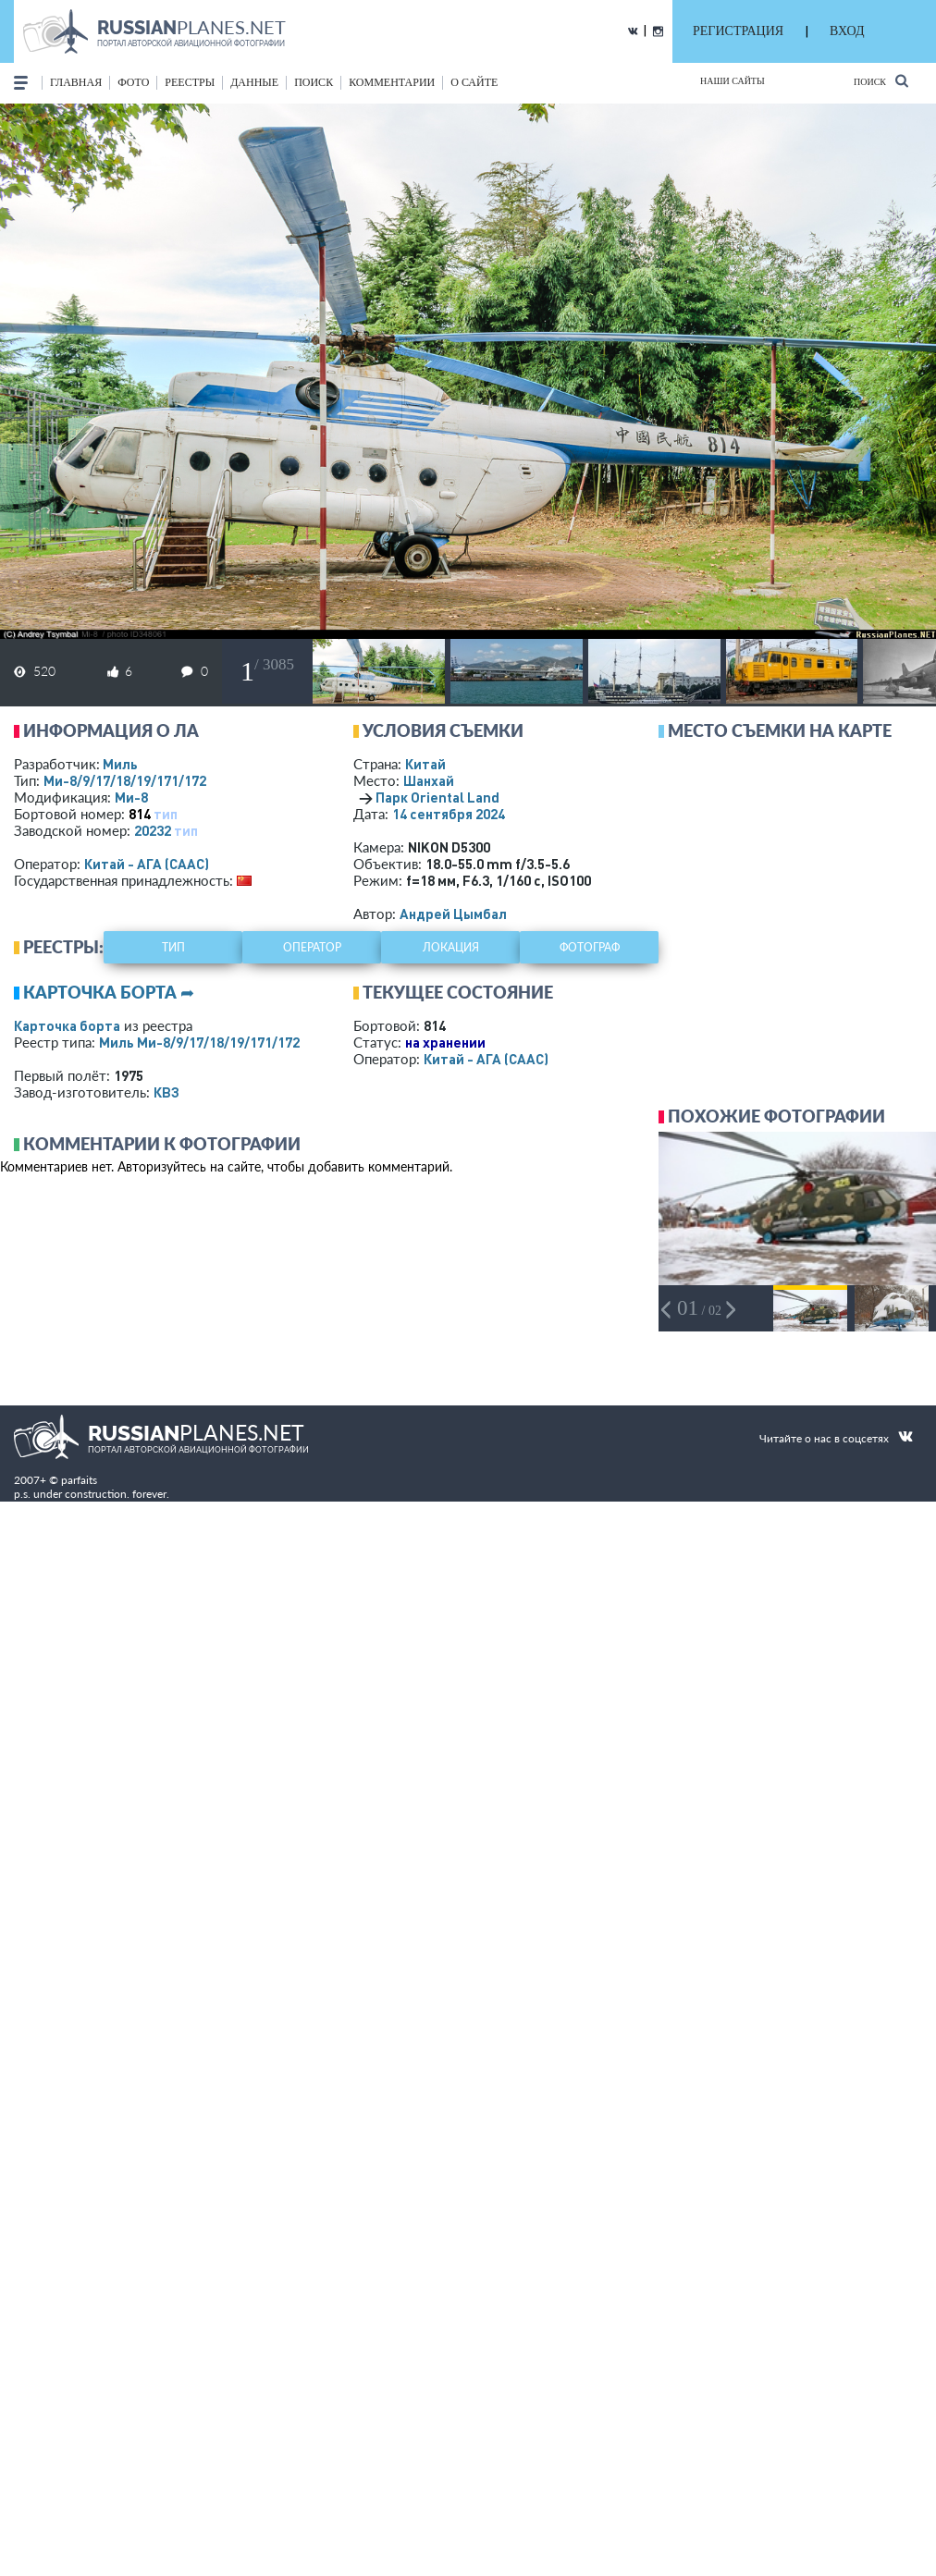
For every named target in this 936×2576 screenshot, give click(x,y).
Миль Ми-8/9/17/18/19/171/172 (199, 1042)
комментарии (392, 82)
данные (254, 82)
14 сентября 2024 (448, 813)
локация (451, 947)
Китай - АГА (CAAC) (146, 863)
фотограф (590, 947)
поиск (313, 82)
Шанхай (428, 780)
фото (133, 82)
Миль (120, 763)
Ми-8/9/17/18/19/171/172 (124, 780)
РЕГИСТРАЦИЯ (738, 31)
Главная (76, 82)
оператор (312, 947)
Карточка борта (67, 1025)
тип (166, 813)
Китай (425, 763)
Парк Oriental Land (437, 797)
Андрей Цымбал (453, 913)
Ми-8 (131, 797)
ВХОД (847, 31)
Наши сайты (732, 81)
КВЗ (166, 1092)
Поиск (881, 81)
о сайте (474, 82)
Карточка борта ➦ (108, 992)
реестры (190, 82)
